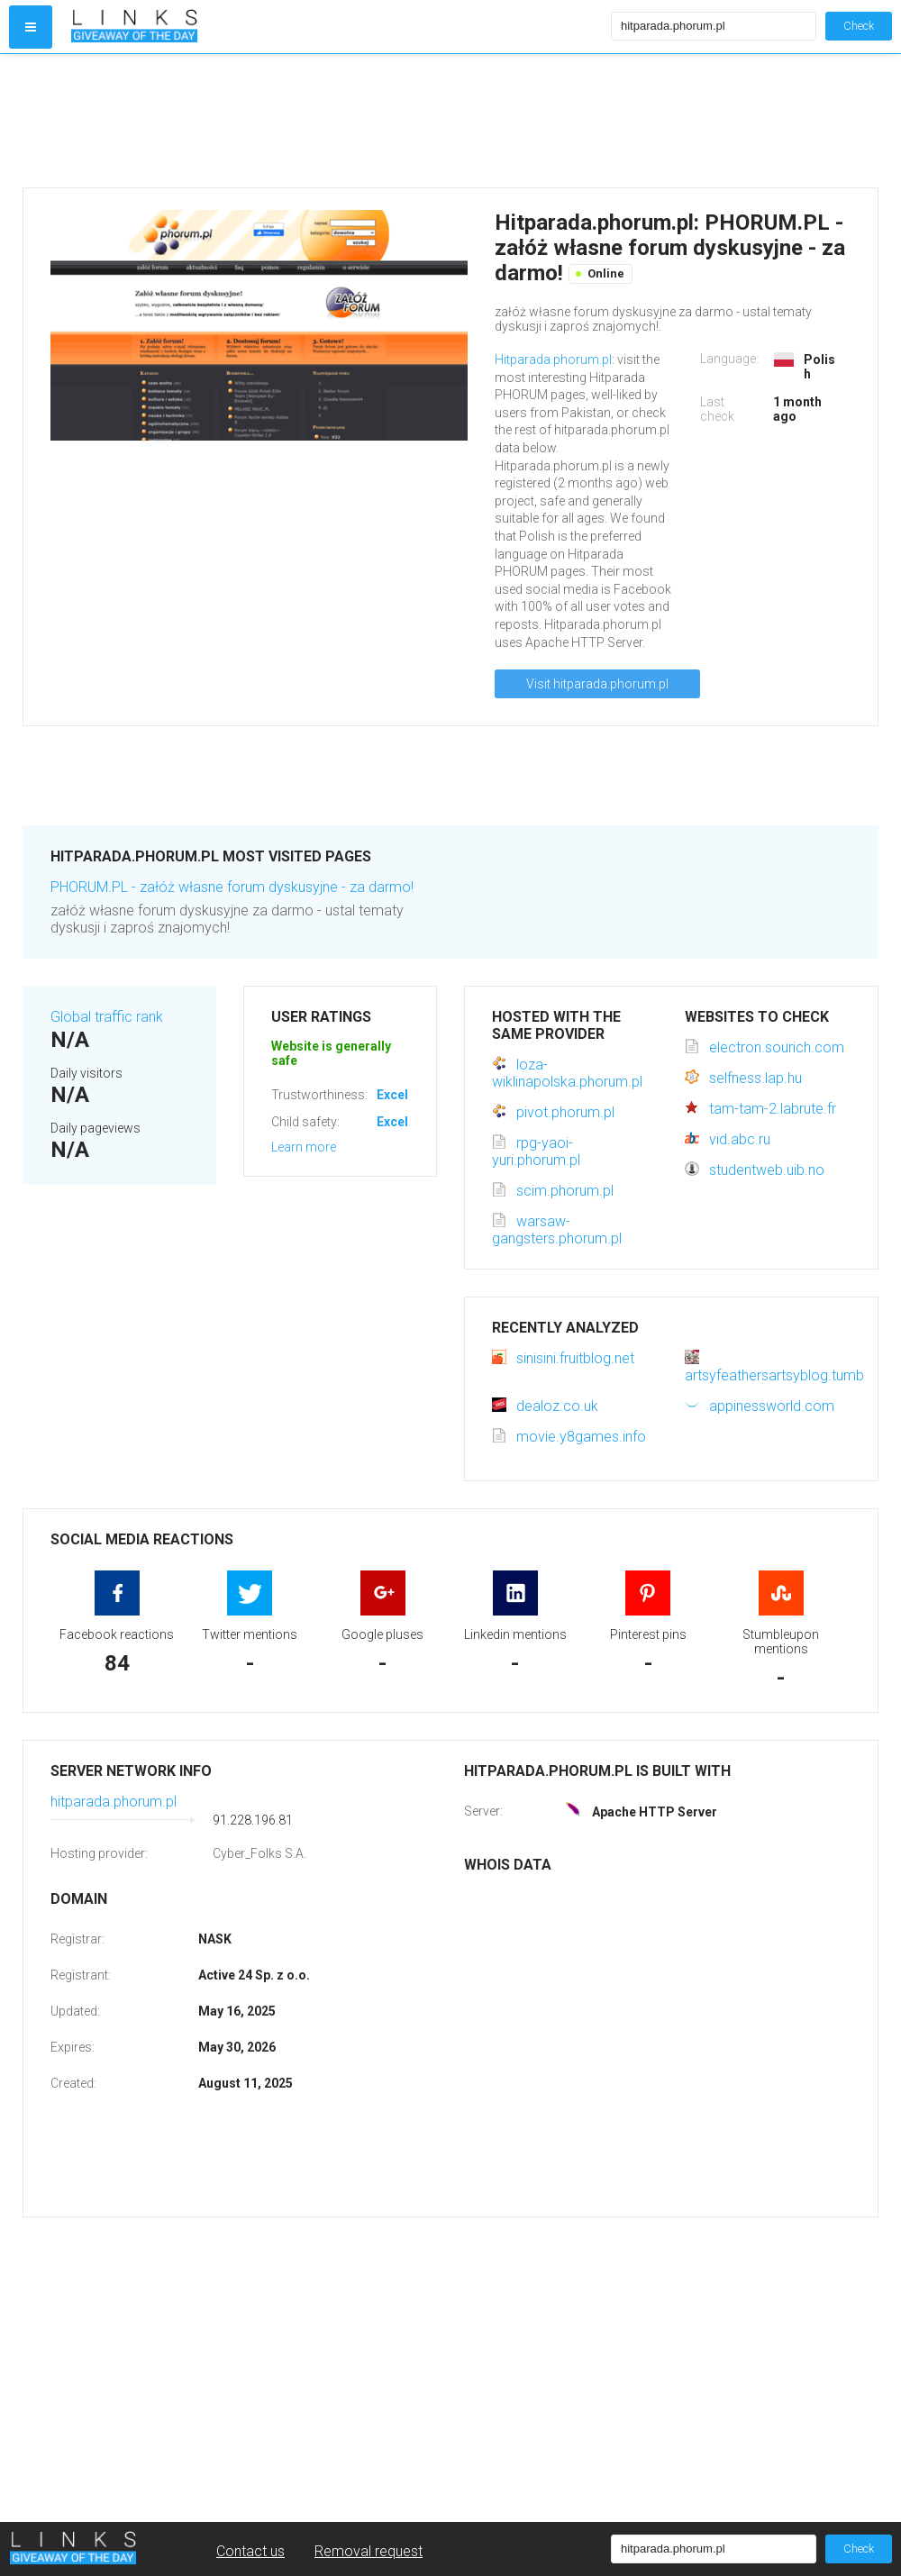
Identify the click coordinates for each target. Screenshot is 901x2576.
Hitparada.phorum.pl (553, 359)
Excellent (404, 1095)
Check (858, 25)
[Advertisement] (337, 120)
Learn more (303, 1147)
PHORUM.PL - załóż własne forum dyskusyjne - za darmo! (232, 887)
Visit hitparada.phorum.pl (597, 684)
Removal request (368, 2551)
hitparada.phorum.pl (113, 1801)
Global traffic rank (106, 1016)
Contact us (250, 2551)
